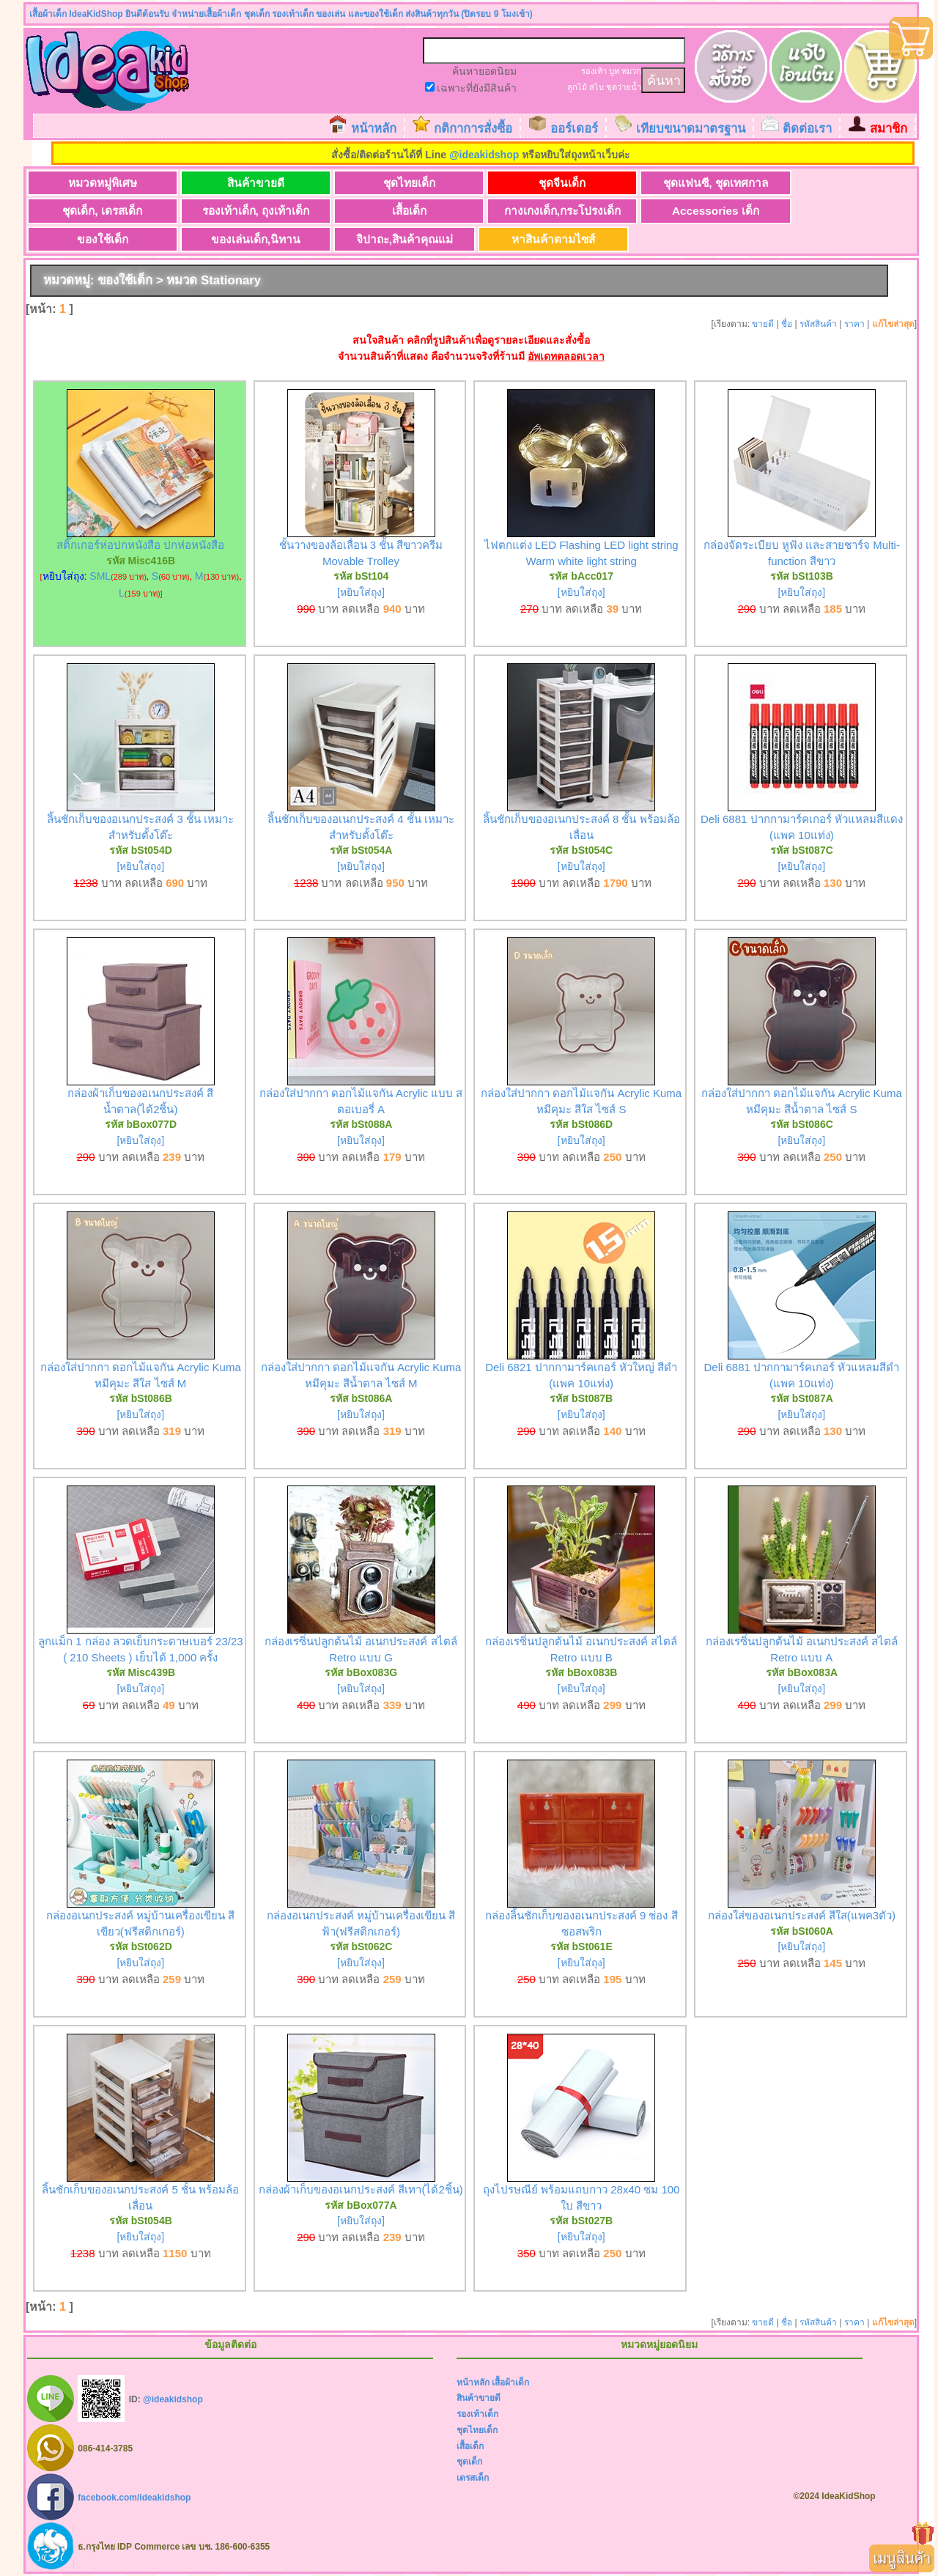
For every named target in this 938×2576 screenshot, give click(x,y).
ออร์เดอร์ (574, 129)
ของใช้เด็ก (675, 211)
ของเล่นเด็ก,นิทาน (819, 211)
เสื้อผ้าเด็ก (510, 2382)
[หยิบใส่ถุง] (361, 593)
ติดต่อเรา (807, 129)
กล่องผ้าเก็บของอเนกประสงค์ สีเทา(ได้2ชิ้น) (361, 2190)
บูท (614, 71)
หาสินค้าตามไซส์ (242, 239)
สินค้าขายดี (242, 183)
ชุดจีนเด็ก (531, 183)
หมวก (631, 71)
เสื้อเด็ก (242, 211)
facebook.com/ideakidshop (134, 2497)
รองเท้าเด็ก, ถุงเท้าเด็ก (98, 211)
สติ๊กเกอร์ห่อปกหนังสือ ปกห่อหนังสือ (140, 545)
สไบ (596, 87)
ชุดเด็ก (469, 2462)
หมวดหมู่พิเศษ (98, 183)
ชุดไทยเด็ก (387, 183)
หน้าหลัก (373, 129)
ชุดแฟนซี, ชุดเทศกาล (675, 183)
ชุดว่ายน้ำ (623, 87)
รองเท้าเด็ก (477, 2415)
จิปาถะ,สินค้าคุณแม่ (97, 239)
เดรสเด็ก (473, 2478)
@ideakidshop (484, 154)
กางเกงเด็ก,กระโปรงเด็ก (386, 211)
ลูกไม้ (577, 87)
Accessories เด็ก (531, 211)
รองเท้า (594, 71)
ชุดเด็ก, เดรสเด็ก (820, 183)
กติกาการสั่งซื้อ (473, 129)
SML (100, 577)
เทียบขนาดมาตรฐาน (690, 129)
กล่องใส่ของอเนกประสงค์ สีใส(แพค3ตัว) (802, 1916)
